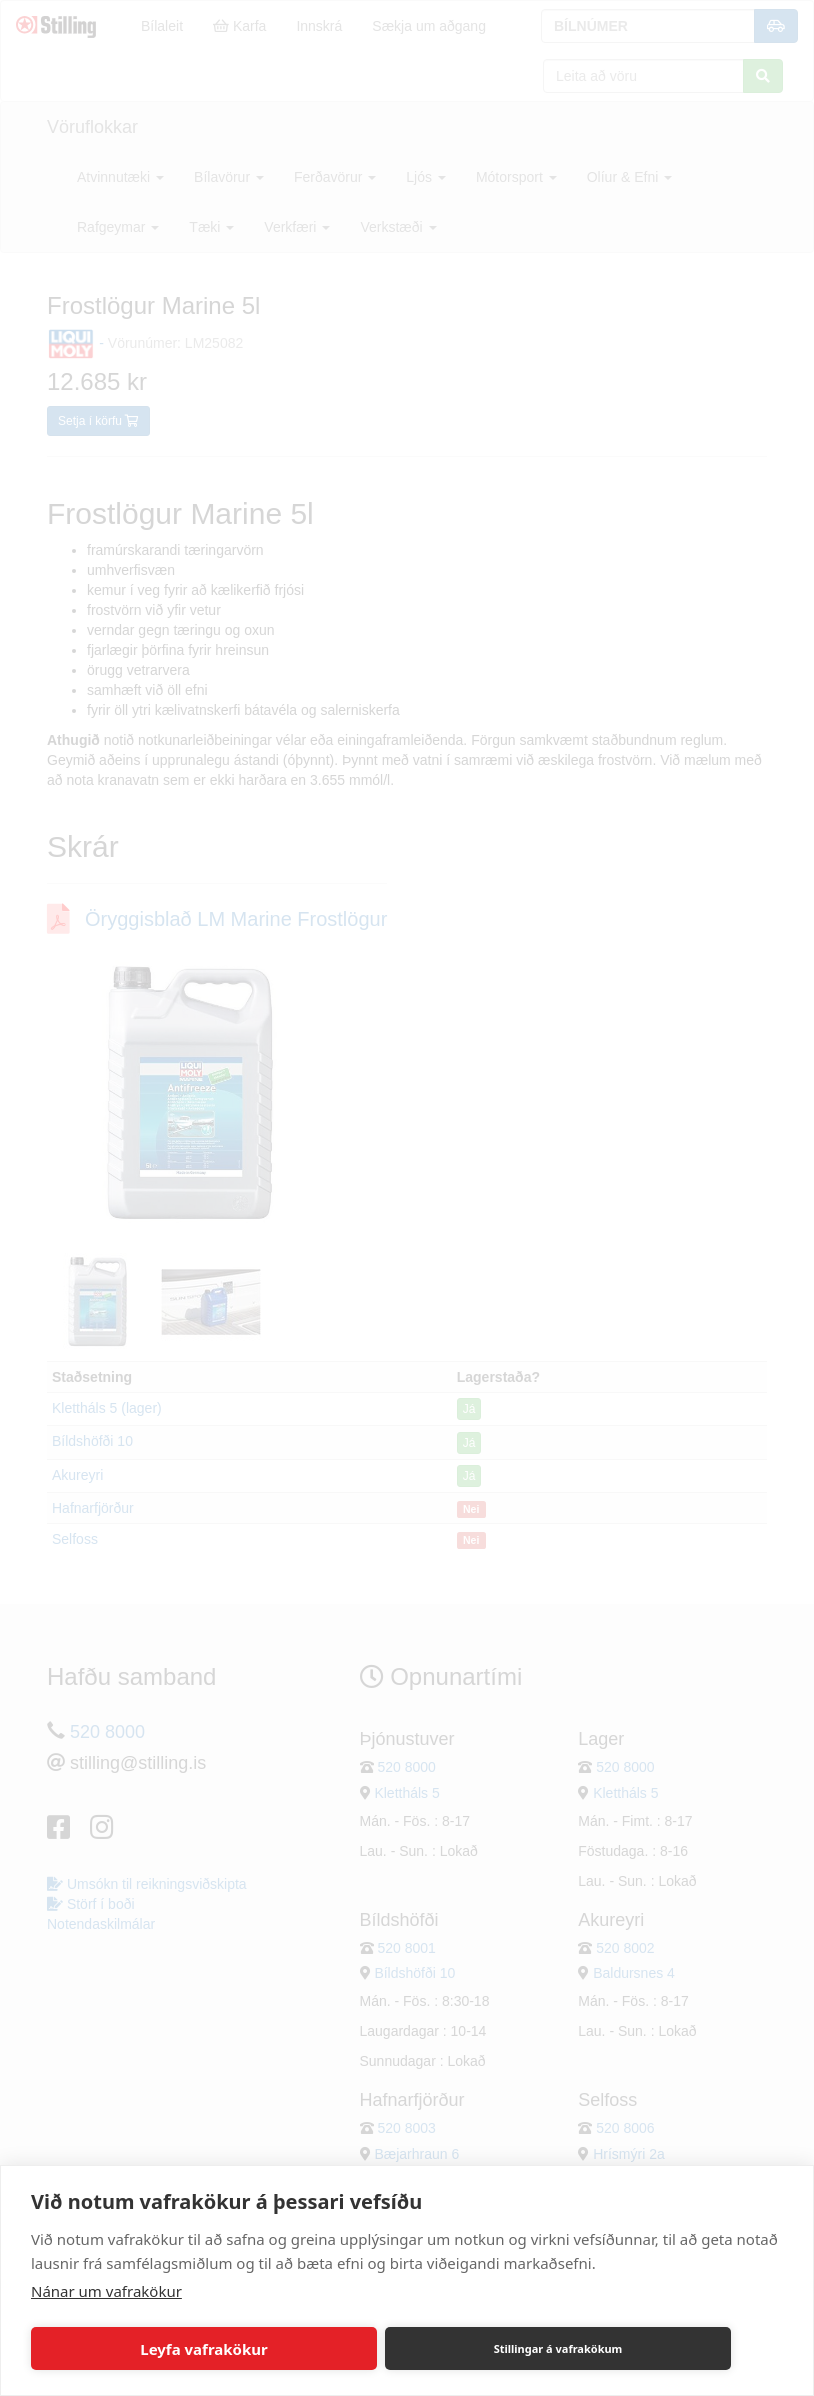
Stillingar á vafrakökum (558, 2348)
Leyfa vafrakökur (203, 2349)
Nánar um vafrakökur (106, 2291)
